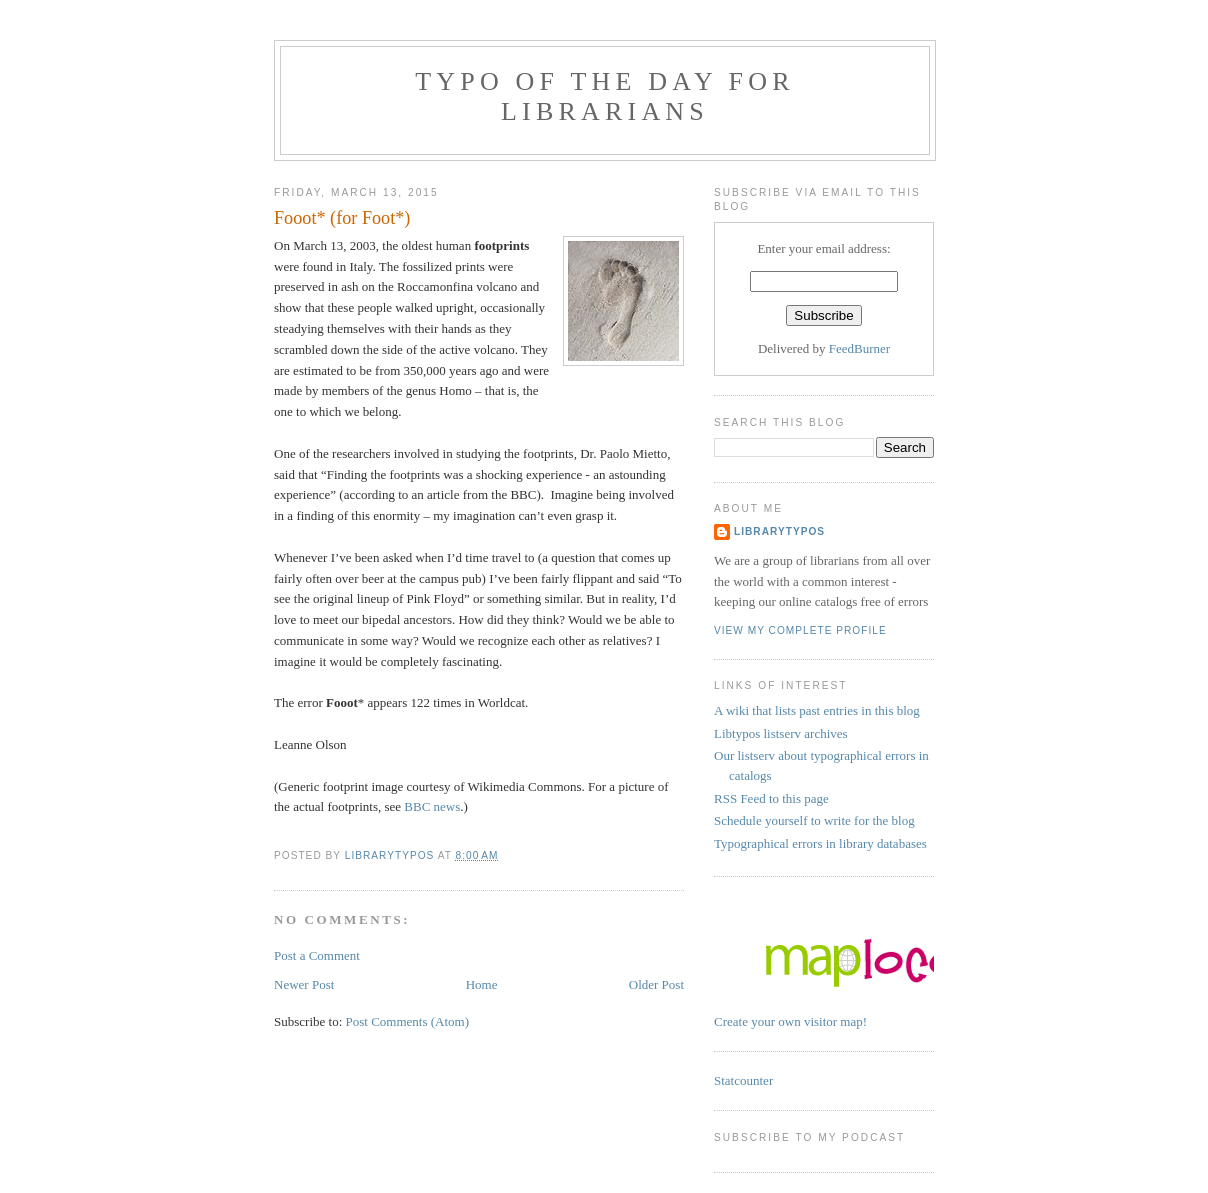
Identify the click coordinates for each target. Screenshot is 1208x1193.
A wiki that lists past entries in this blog (817, 710)
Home (482, 984)
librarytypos (779, 531)
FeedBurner (859, 348)
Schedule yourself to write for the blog (814, 820)
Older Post (656, 984)
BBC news (432, 806)
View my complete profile (800, 630)
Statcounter (743, 1080)
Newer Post (304, 984)
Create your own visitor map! (790, 1021)
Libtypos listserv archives (781, 733)
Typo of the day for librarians (605, 96)
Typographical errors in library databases (820, 843)
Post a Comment (317, 955)
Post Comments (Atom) (408, 1021)
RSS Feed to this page (771, 798)
